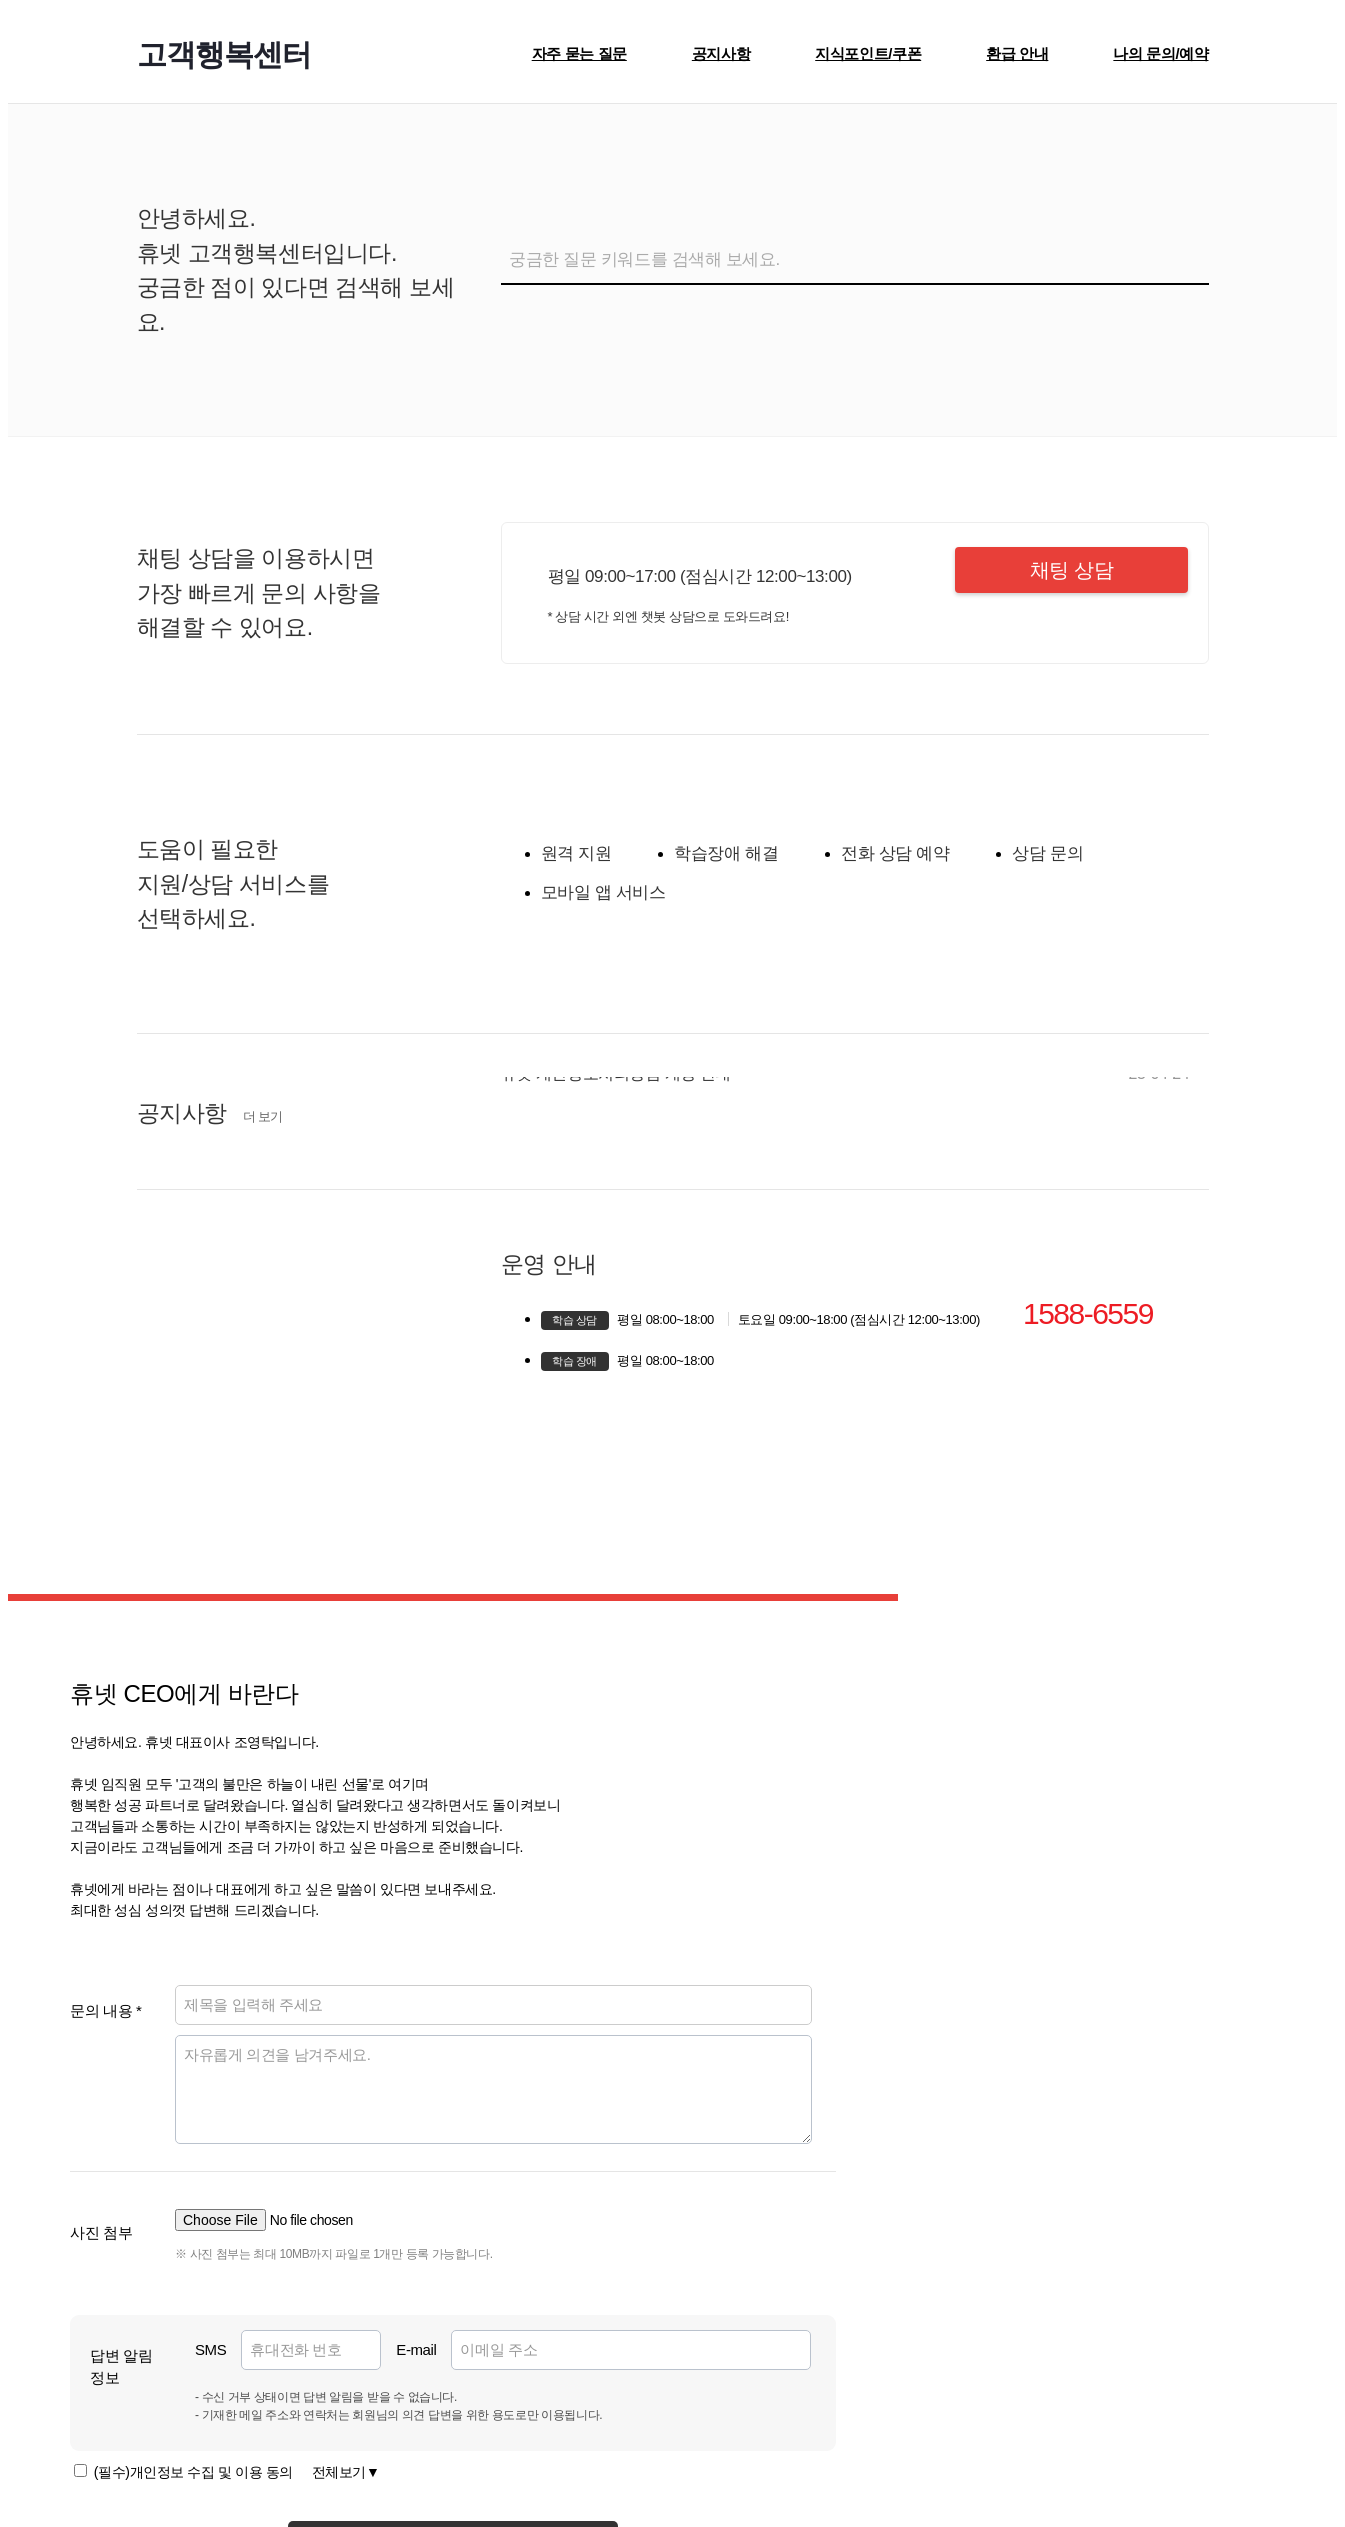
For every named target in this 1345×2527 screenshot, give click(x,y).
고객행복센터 (224, 54)
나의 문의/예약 (1160, 53)
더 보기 (262, 1116)
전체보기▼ (346, 2472)
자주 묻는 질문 (579, 53)
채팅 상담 (1074, 570)
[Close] (1301, 146)
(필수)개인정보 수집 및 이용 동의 (237, 2472)
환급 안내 (1017, 53)
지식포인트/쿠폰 (868, 53)
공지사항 (721, 53)
